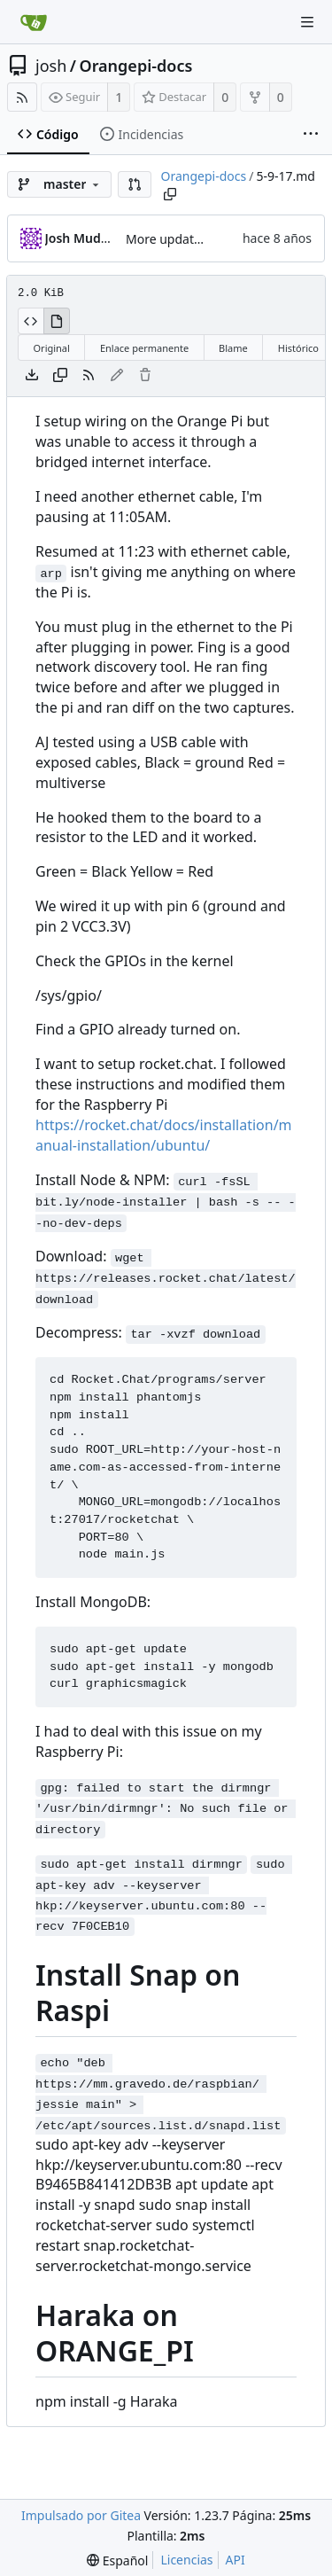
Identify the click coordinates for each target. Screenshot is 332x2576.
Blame (233, 348)
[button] (134, 184)
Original (52, 348)
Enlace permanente (144, 348)
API (235, 2559)
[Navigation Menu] (307, 22)
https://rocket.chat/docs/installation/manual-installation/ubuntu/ (163, 1135)
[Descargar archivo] (32, 376)
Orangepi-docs (135, 65)
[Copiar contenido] (60, 376)
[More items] (311, 134)
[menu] (117, 2560)
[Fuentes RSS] (22, 97)
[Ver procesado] (56, 321)
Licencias (186, 2559)
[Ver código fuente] (30, 321)
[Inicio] (33, 22)
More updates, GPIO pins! (200, 238)
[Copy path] (170, 194)
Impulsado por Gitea (81, 2515)
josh (50, 65)
